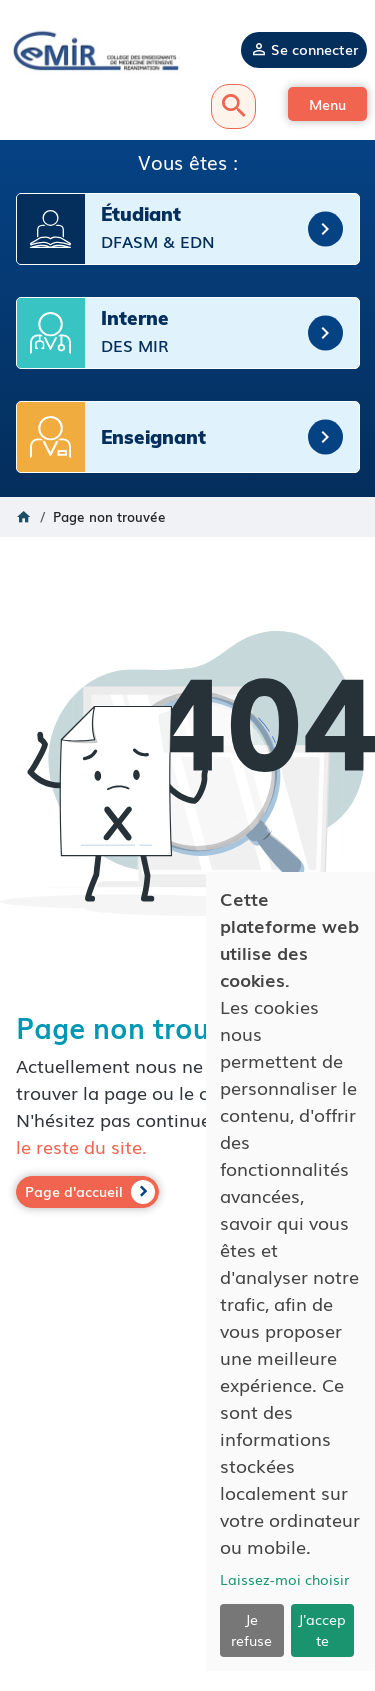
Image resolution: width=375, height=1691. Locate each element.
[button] (327, 104)
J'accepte (322, 1629)
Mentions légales (187, 1541)
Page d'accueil (74, 1191)
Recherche (233, 106)
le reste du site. (81, 1146)
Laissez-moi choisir (284, 1579)
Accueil (24, 517)
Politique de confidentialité (188, 1560)
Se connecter (314, 49)
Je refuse (251, 1629)
